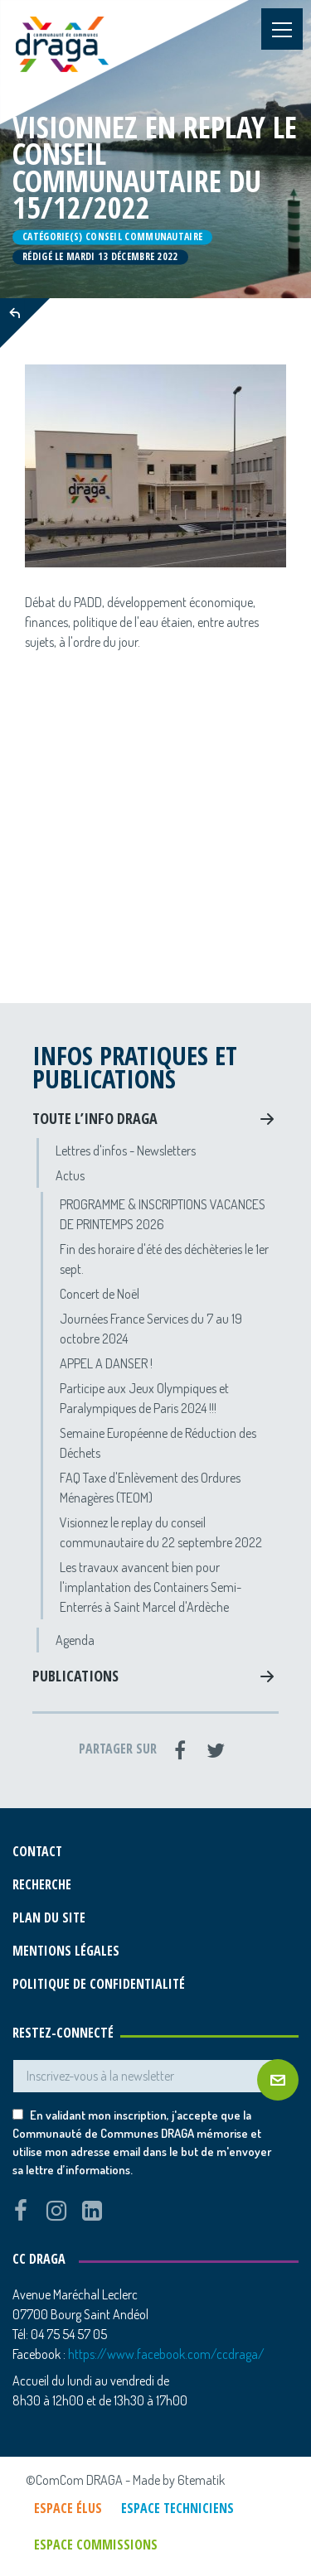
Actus (70, 1175)
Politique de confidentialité (98, 1984)
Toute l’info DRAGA (95, 1118)
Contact (37, 1851)
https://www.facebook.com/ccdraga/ (166, 2354)
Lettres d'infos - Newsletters (126, 1150)
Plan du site (48, 1917)
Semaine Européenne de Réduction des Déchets (158, 1443)
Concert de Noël (99, 1294)
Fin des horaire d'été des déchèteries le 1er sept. (164, 1259)
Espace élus (68, 2508)
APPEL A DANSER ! (106, 1363)
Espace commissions (96, 2544)
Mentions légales (65, 1951)
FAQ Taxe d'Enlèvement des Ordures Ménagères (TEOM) (150, 1487)
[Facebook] (180, 1750)
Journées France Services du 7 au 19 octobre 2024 (151, 1328)
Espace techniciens (177, 2508)
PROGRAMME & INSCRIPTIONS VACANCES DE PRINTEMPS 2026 (162, 1214)
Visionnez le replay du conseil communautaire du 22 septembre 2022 (161, 1532)
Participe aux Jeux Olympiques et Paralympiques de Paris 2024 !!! (144, 1398)
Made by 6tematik (179, 2480)
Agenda (75, 1640)
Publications (75, 1676)
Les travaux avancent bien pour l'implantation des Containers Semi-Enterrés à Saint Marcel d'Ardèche (150, 1587)
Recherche (41, 1884)
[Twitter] (215, 1750)
